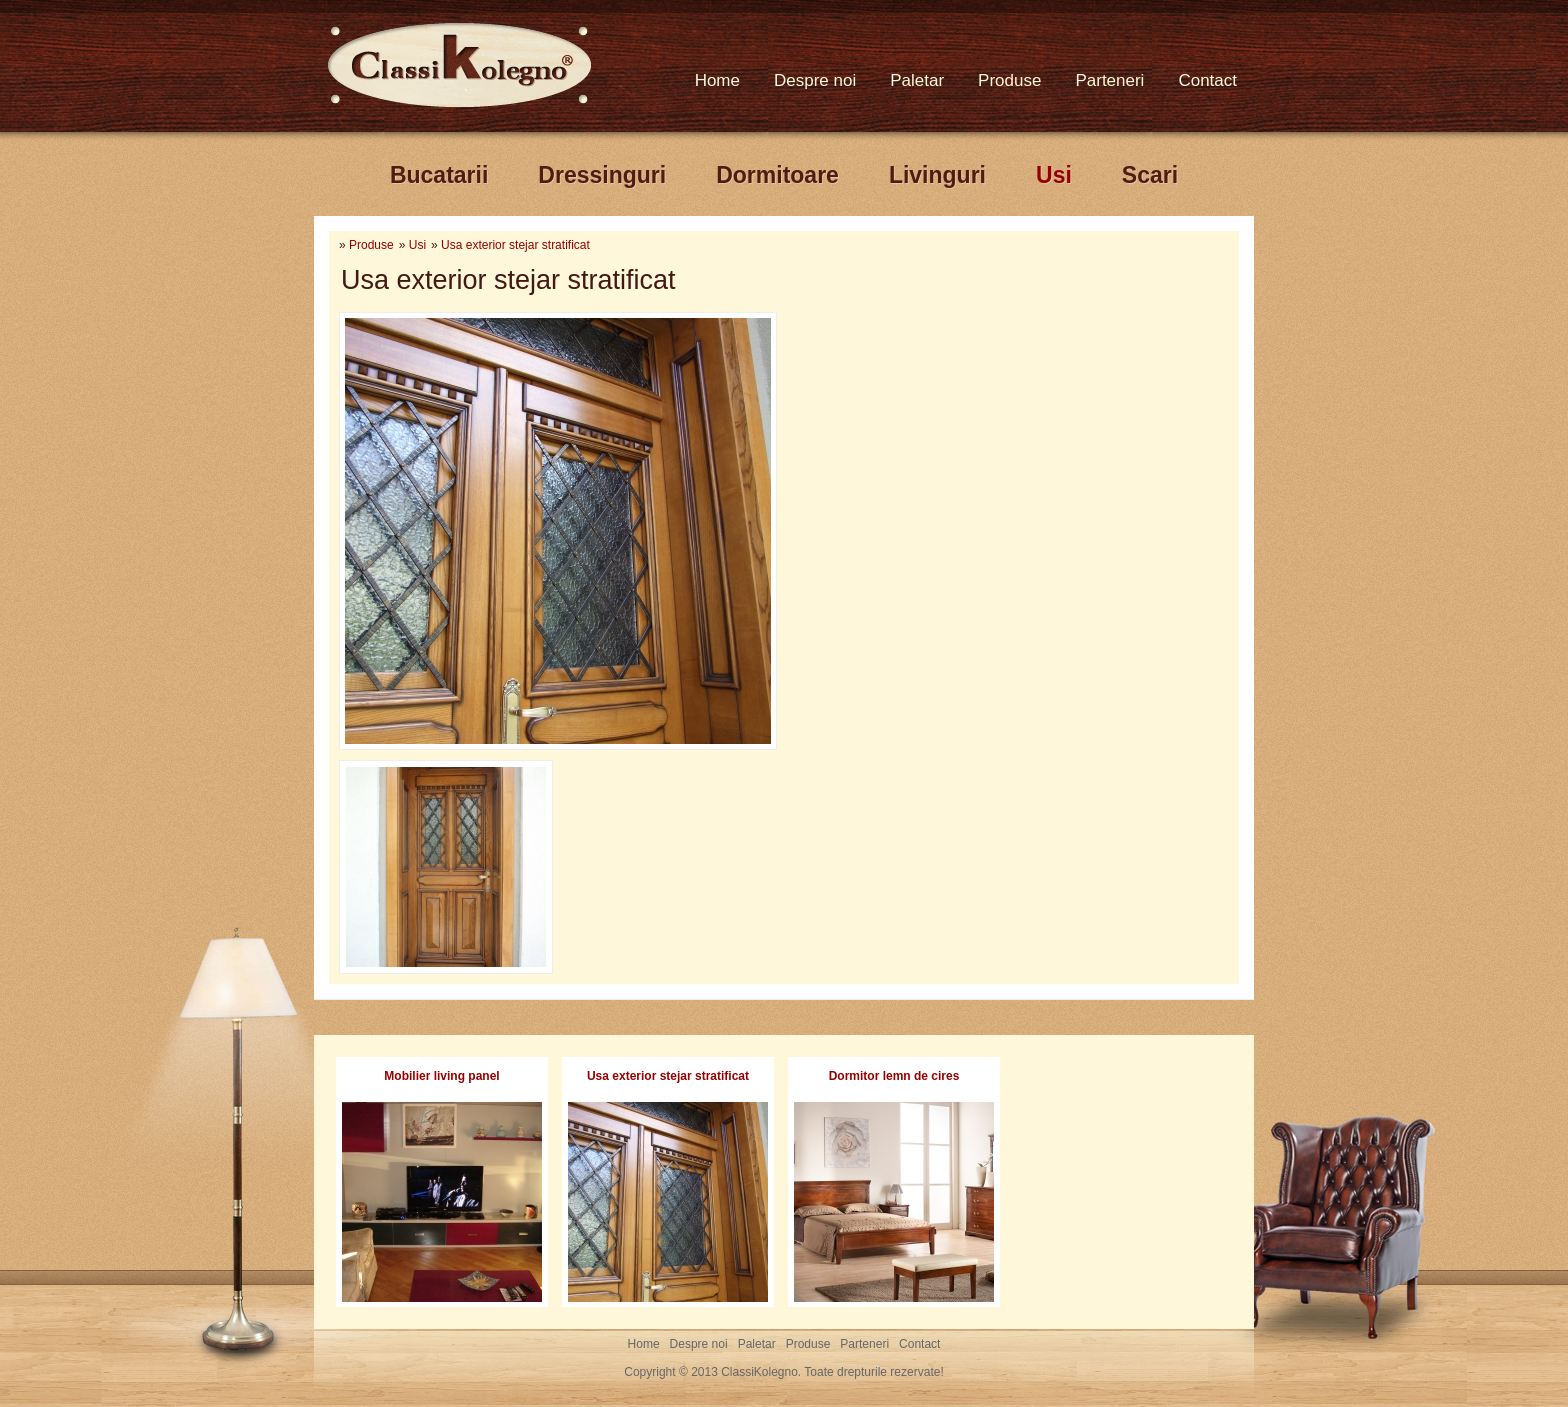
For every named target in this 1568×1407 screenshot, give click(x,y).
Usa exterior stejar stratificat (515, 245)
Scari (1150, 175)
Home (717, 80)
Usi (1054, 175)
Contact (1207, 80)
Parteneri (1109, 80)
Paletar (917, 80)
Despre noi (815, 80)
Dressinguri (602, 175)
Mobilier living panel (441, 1076)
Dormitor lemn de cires (894, 1076)
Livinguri (937, 175)
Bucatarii (439, 175)
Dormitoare (777, 175)
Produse (1009, 80)
